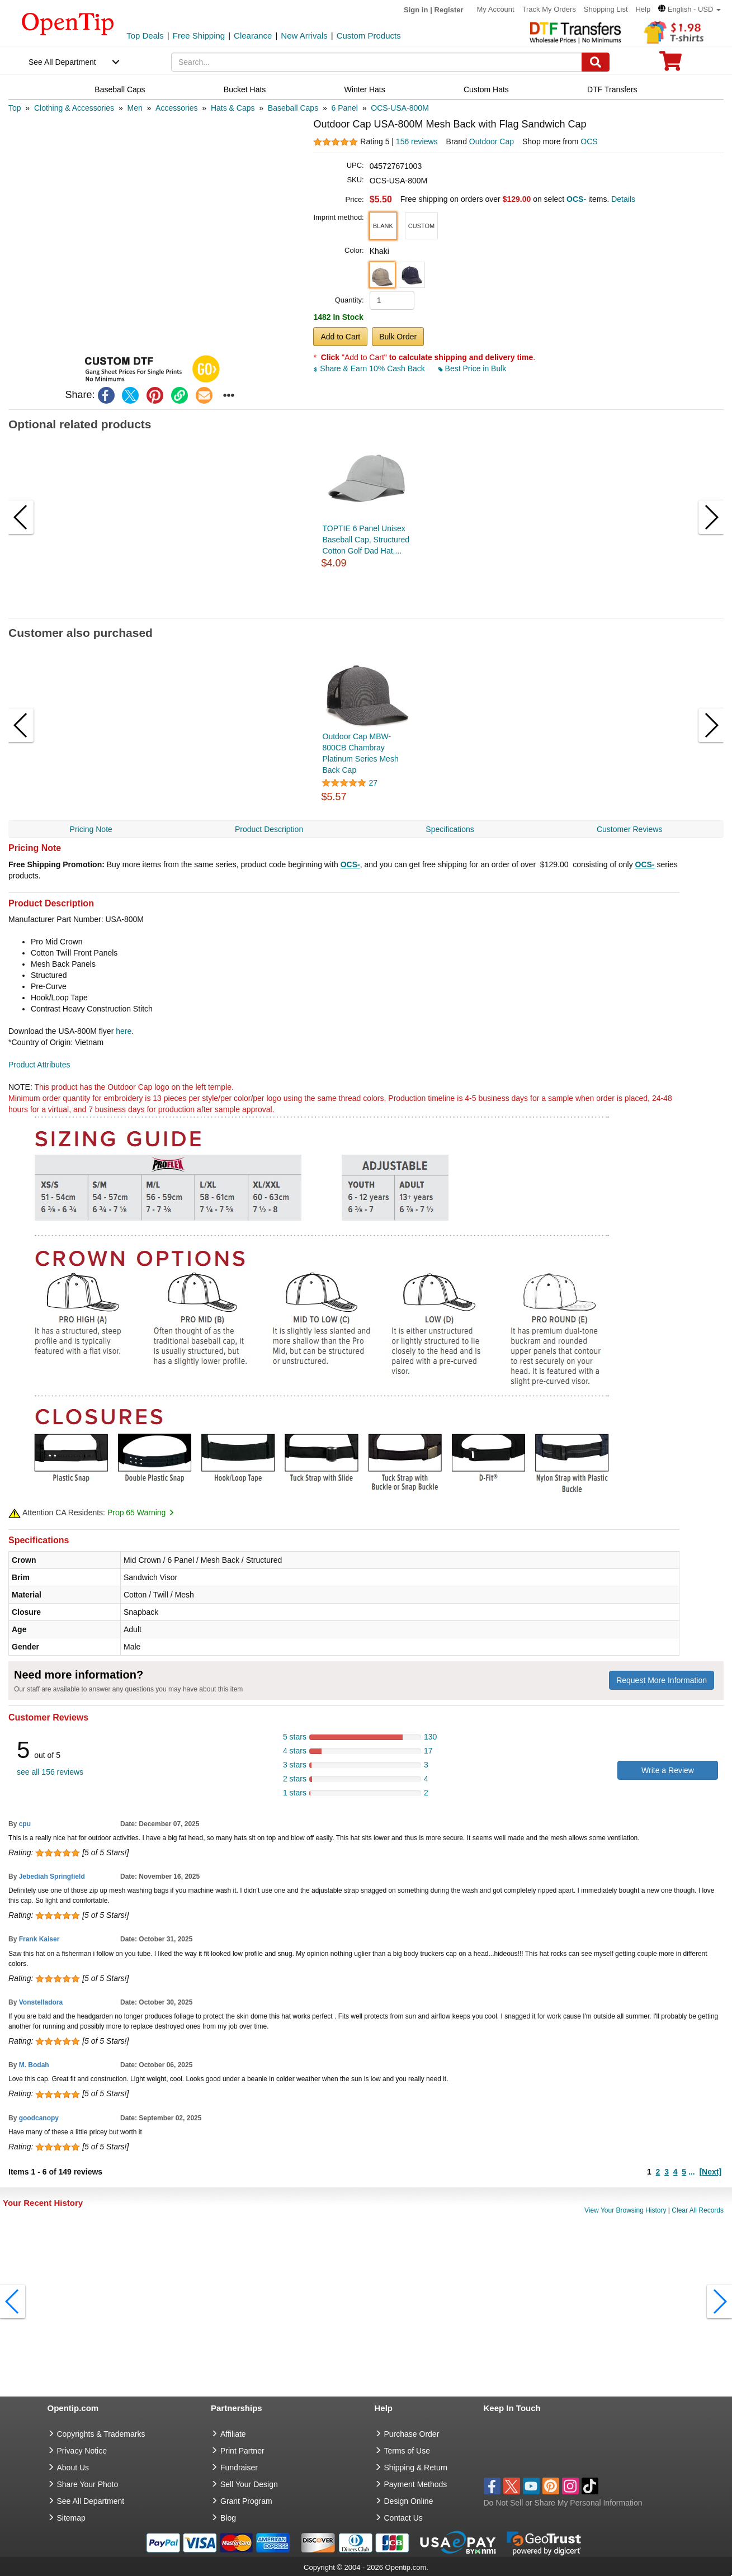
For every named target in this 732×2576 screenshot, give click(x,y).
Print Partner (242, 2450)
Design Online (408, 2501)
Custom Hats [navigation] (486, 89)
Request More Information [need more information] (661, 1680)
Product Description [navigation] (269, 829)
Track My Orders (549, 9)
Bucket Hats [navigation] (245, 89)
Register (449, 10)
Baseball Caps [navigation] (120, 89)
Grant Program (246, 2501)
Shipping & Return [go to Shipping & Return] (416, 2467)
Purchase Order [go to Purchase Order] (412, 2434)
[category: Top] (14, 107)
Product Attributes (39, 1064)
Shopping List (606, 9)
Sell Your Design (249, 2484)
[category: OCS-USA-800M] (399, 107)
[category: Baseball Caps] (293, 107)
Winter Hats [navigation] (364, 89)
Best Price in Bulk (472, 368)
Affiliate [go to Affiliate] (233, 2434)
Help (642, 9)
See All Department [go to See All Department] (91, 2501)
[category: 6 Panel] (345, 107)
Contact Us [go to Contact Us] (403, 2517)
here (123, 1031)
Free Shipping (199, 35)
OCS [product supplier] (588, 141)
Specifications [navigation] (450, 829)
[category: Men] (134, 107)
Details (623, 199)
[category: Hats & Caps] (233, 107)
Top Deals (145, 35)
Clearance (253, 35)
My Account (495, 9)
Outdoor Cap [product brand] (491, 141)
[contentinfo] (67, 22)
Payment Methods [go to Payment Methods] (415, 2484)
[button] (689, 9)
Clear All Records (698, 2210)
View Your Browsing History (625, 2210)
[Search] (596, 62)
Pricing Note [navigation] (91, 829)
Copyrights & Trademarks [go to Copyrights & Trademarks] (101, 2434)
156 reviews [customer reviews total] (417, 141)
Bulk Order (398, 336)
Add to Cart (340, 336)
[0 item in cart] (670, 64)
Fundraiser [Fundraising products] (239, 2467)
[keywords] (376, 62)
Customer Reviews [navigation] (629, 829)
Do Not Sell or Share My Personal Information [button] (563, 2502)
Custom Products (369, 35)
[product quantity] (392, 300)
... (691, 2171)
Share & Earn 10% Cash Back (370, 368)
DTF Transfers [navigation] (612, 89)
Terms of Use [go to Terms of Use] (407, 2450)
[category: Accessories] (176, 107)
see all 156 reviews (50, 1771)
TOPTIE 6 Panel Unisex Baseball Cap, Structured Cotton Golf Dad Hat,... (366, 539)
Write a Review (667, 1770)
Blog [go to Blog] (228, 2517)
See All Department (62, 62)
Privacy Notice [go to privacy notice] (82, 2450)
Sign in (416, 10)
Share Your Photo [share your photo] (88, 2484)
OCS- (350, 864)
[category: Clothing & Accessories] (74, 107)
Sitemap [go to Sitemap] (71, 2517)
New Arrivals (304, 35)
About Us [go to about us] (73, 2467)
